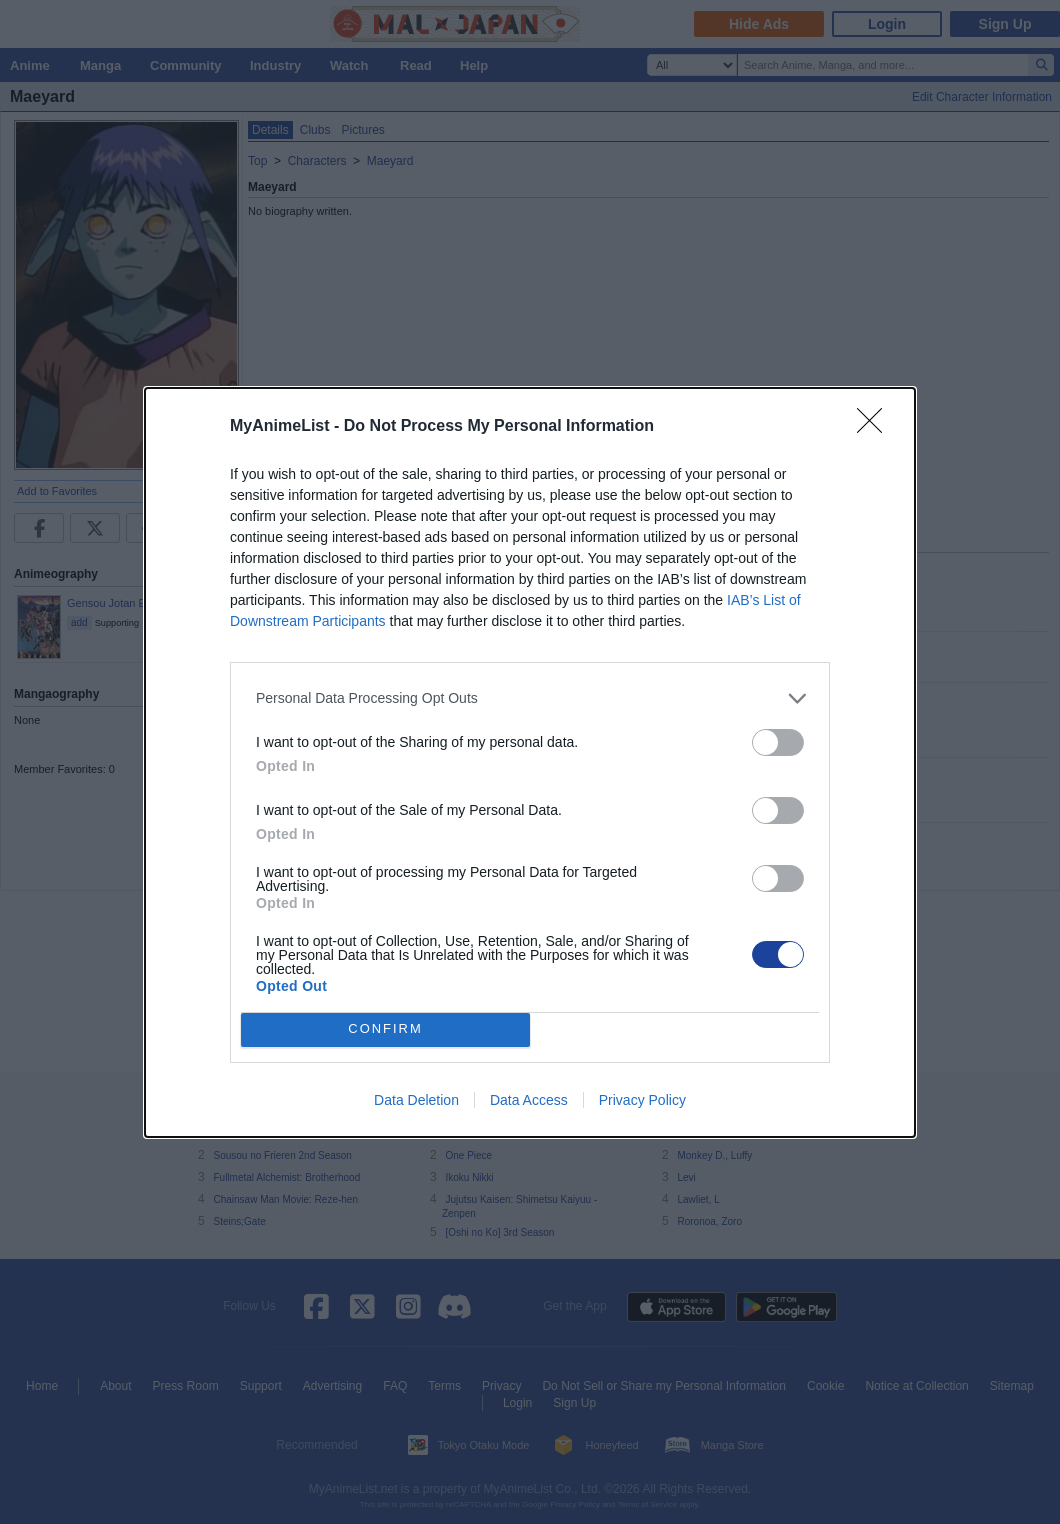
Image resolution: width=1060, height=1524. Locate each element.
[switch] (778, 742)
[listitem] (530, 698)
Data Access (529, 1100)
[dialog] (530, 762)
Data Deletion (416, 1100)
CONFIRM (385, 1029)
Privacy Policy (642, 1100)
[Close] (876, 427)
